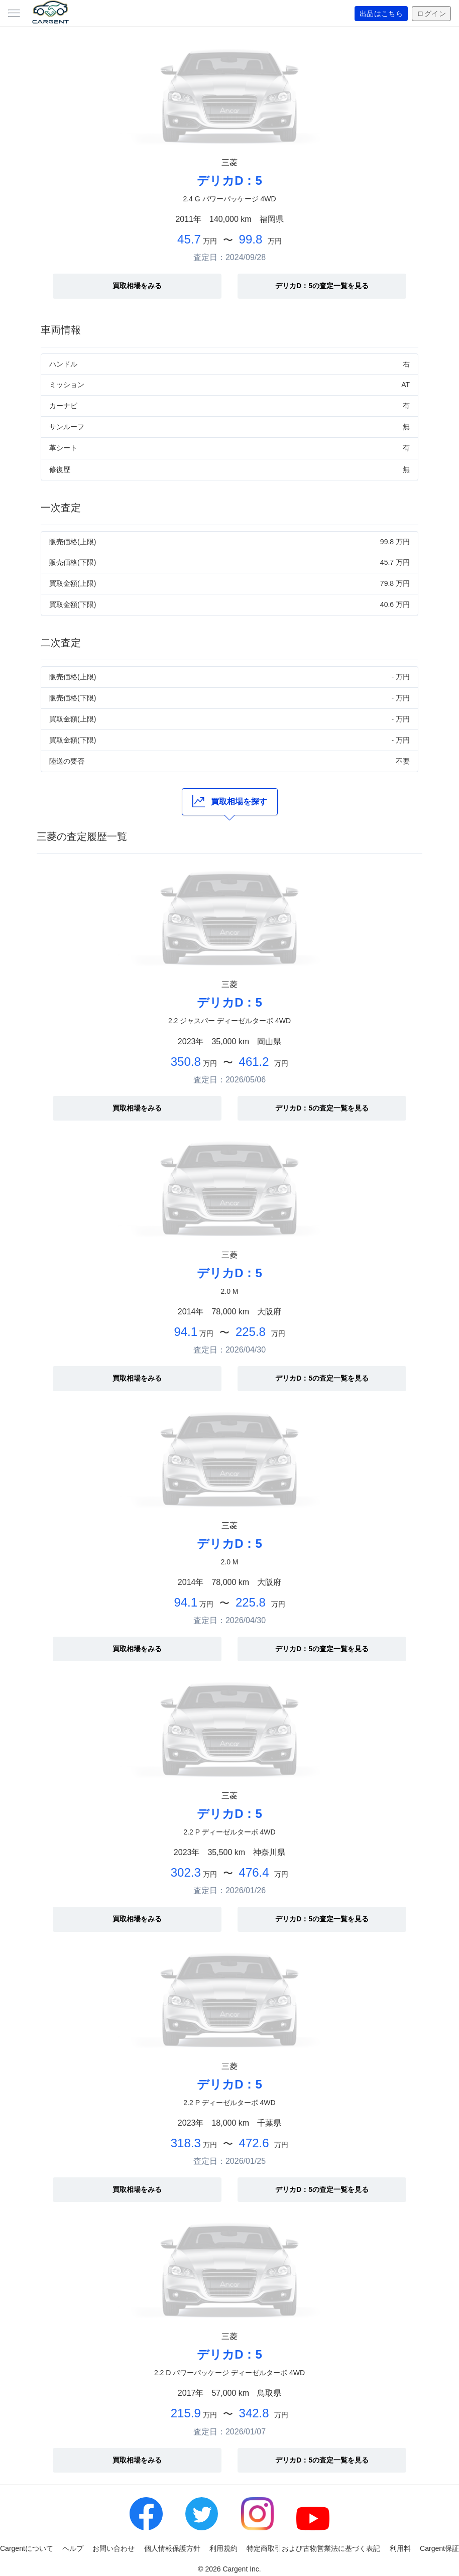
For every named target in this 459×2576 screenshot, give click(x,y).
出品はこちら (381, 14)
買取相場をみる (137, 286)
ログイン (431, 14)
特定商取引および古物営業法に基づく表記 (313, 2548)
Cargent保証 (439, 2548)
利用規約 (223, 2548)
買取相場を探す (229, 801)
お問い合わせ (113, 2548)
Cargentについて (26, 2548)
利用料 (400, 2548)
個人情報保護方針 (172, 2548)
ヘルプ (72, 2548)
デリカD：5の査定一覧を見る (322, 286)
